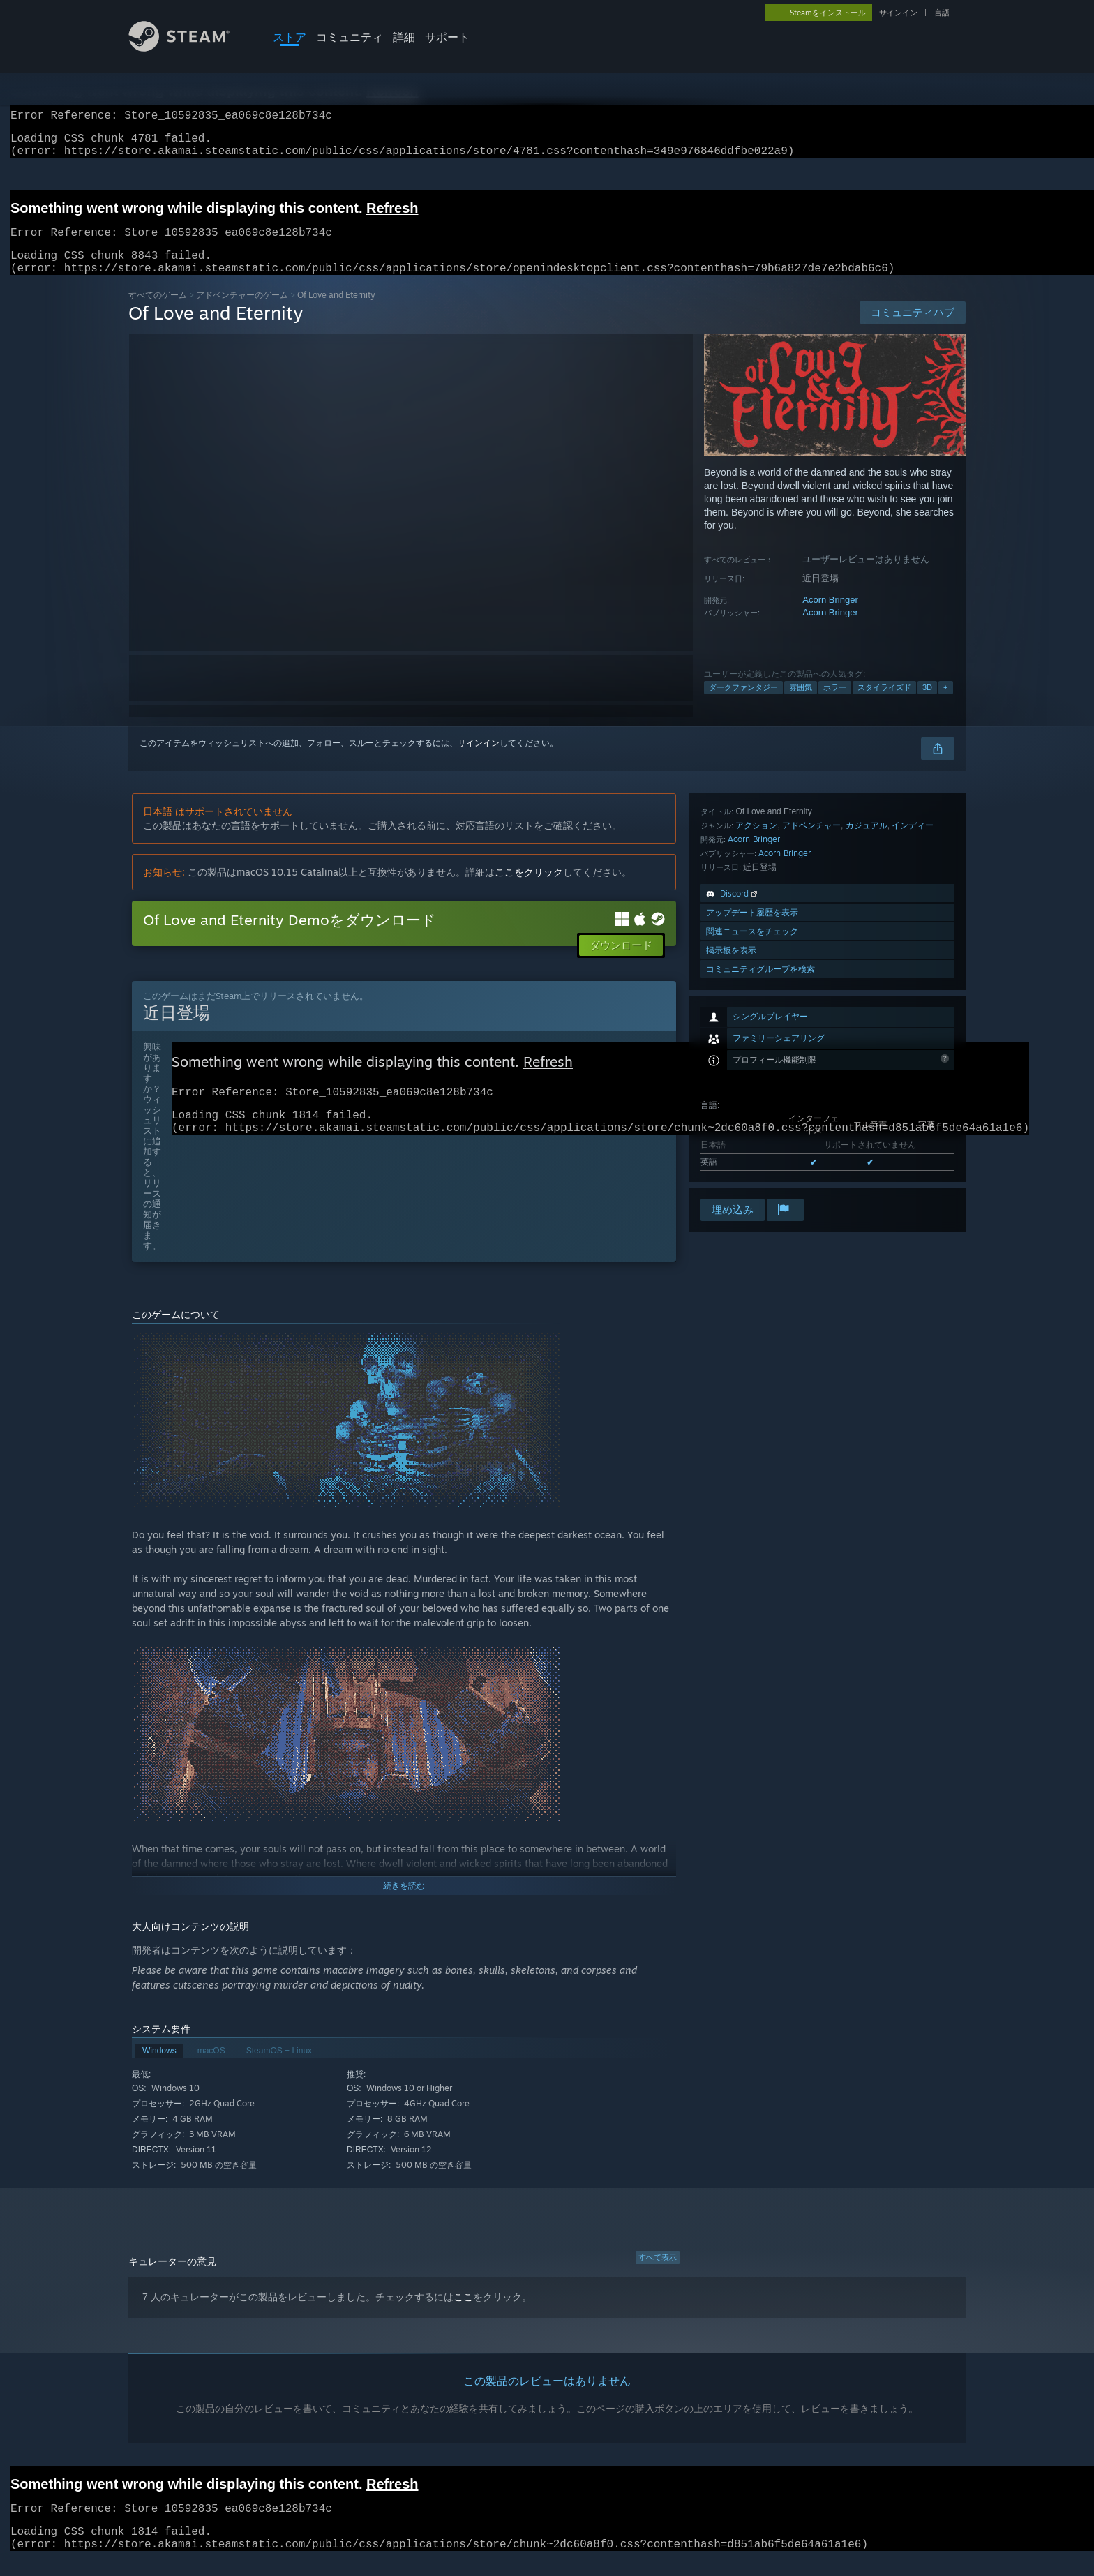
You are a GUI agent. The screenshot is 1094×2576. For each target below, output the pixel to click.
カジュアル (866, 1033)
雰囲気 (800, 704)
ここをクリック (529, 888)
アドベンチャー (811, 1033)
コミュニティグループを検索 (760, 1177)
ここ (463, 2313)
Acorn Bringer (829, 616)
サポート (447, 37)
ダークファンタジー (743, 704)
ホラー (834, 704)
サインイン (898, 12)
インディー (913, 1033)
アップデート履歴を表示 (752, 1121)
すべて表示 (657, 2274)
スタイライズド (884, 704)
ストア (289, 37)
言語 (942, 12)
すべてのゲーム (157, 311)
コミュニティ (349, 37)
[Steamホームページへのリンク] (189, 48)
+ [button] (945, 704)
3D (927, 704)
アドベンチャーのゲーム (242, 311)
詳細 (404, 37)
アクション (756, 1033)
